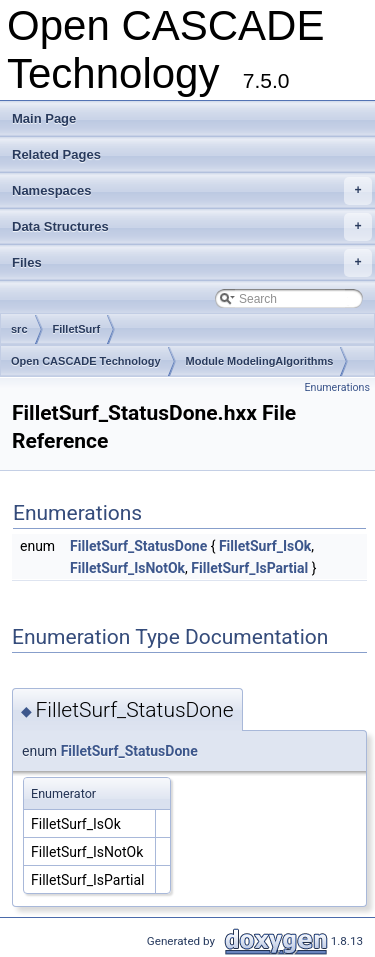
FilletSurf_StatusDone (138, 546)
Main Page (44, 118)
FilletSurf (77, 329)
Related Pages (56, 154)
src (19, 329)
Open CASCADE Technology (86, 361)
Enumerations (337, 387)
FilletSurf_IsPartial (249, 568)
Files (192, 263)
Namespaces (192, 191)
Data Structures (192, 227)
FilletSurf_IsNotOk (127, 568)
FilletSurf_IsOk (265, 546)
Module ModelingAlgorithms (260, 361)
